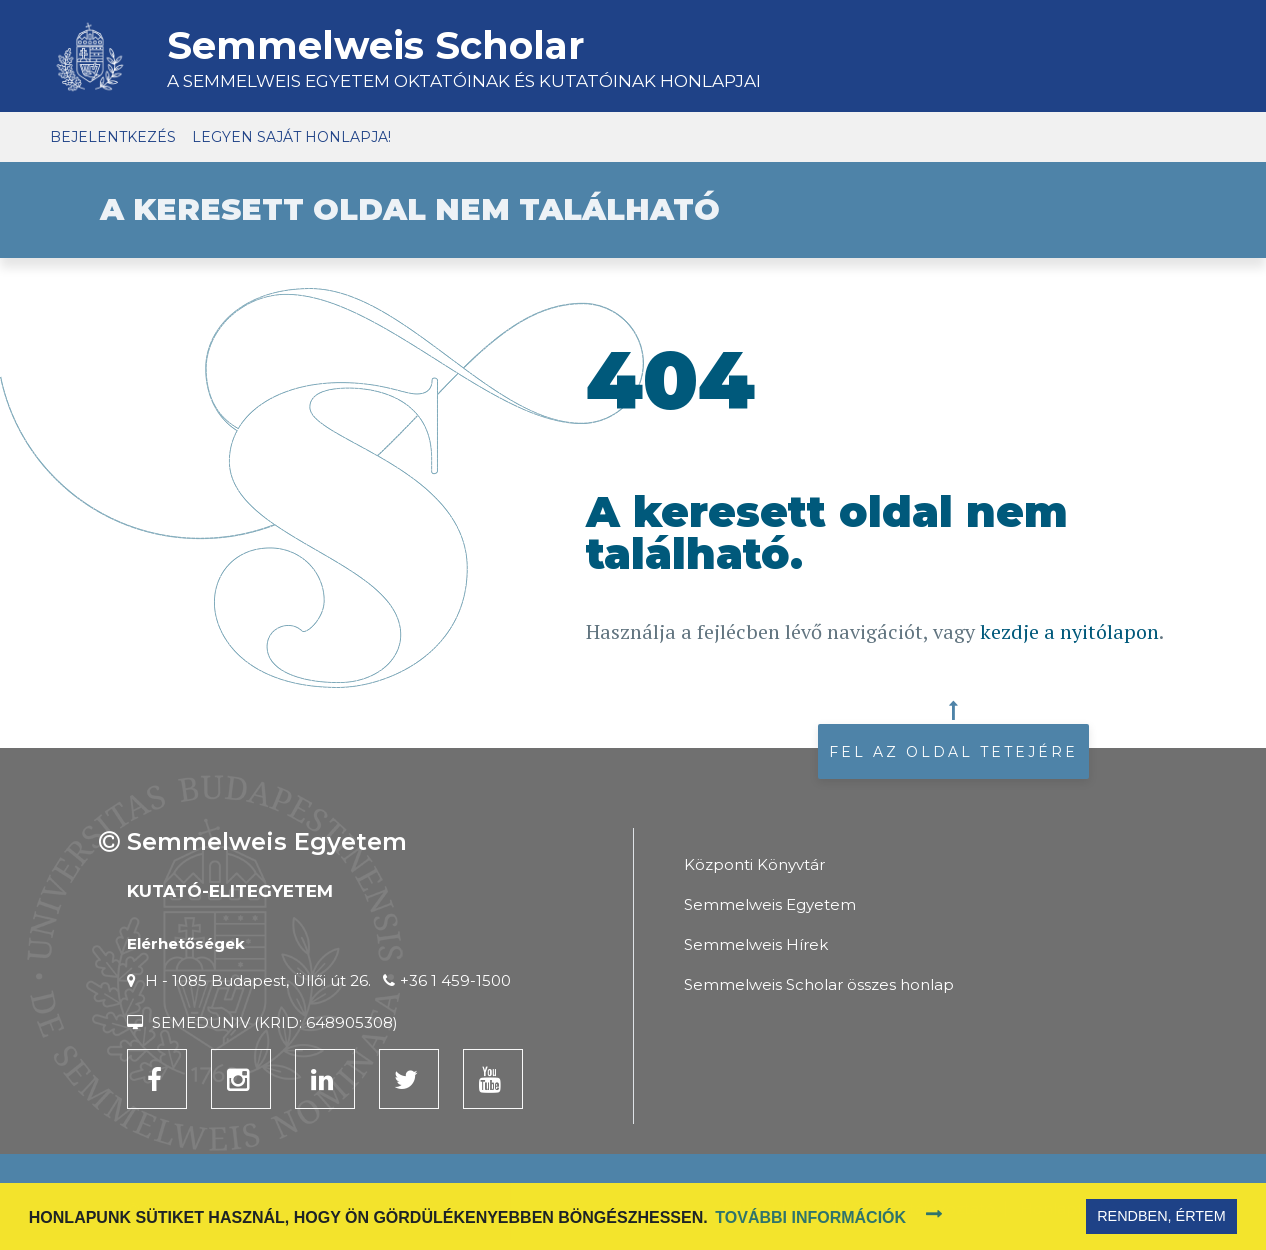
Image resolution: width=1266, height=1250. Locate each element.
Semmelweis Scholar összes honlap (819, 984)
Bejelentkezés (113, 137)
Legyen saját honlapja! (291, 137)
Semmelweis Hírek (756, 944)
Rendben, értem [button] (1161, 1216)
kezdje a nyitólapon (1069, 631)
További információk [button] (810, 1217)
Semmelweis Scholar (375, 45)
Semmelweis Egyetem (770, 904)
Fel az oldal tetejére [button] (953, 752)
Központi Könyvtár (754, 864)
